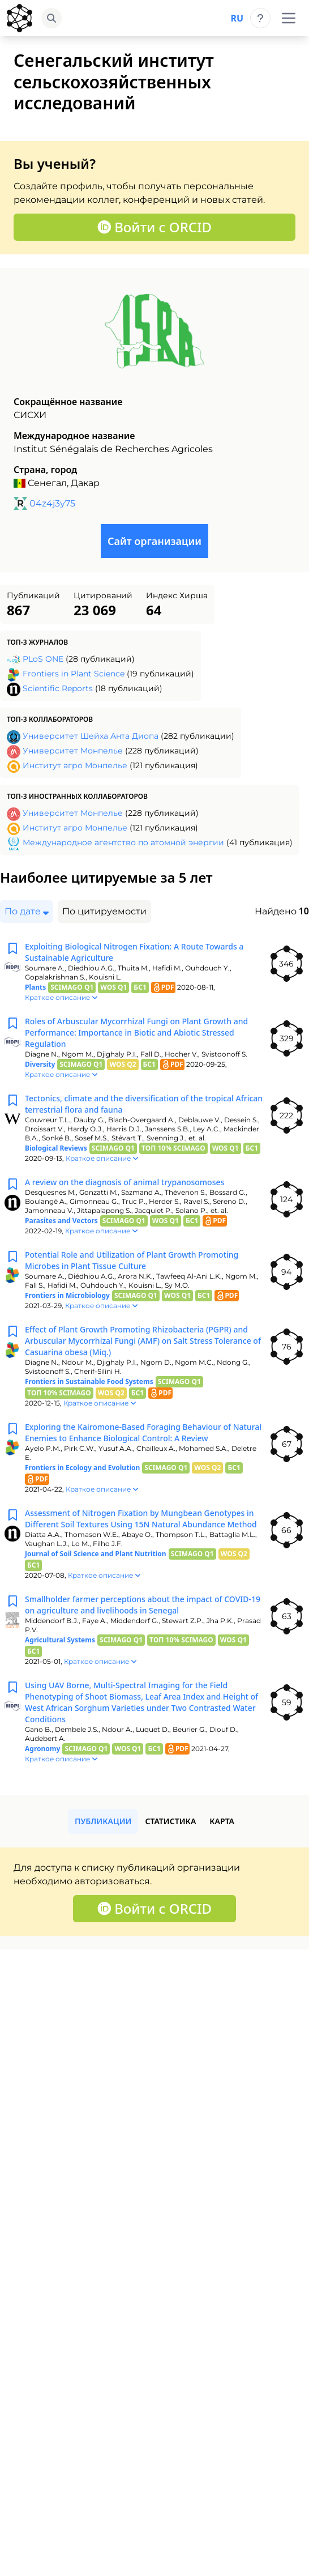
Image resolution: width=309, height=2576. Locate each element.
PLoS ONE (43, 659)
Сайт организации (154, 541)
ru (236, 18)
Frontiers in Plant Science (74, 674)
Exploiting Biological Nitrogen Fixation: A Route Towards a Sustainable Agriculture (134, 952)
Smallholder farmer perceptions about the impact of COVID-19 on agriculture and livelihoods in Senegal (142, 1605)
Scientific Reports (58, 688)
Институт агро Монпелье (75, 765)
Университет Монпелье (73, 751)
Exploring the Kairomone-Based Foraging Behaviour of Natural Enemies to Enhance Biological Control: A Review (143, 1432)
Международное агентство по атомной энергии (123, 842)
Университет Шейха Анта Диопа (90, 736)
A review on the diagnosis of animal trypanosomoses (124, 1182)
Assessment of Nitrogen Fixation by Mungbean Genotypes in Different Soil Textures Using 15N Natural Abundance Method (141, 1519)
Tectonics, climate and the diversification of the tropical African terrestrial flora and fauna (144, 1104)
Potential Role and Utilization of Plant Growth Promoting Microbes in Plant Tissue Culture (131, 1260)
